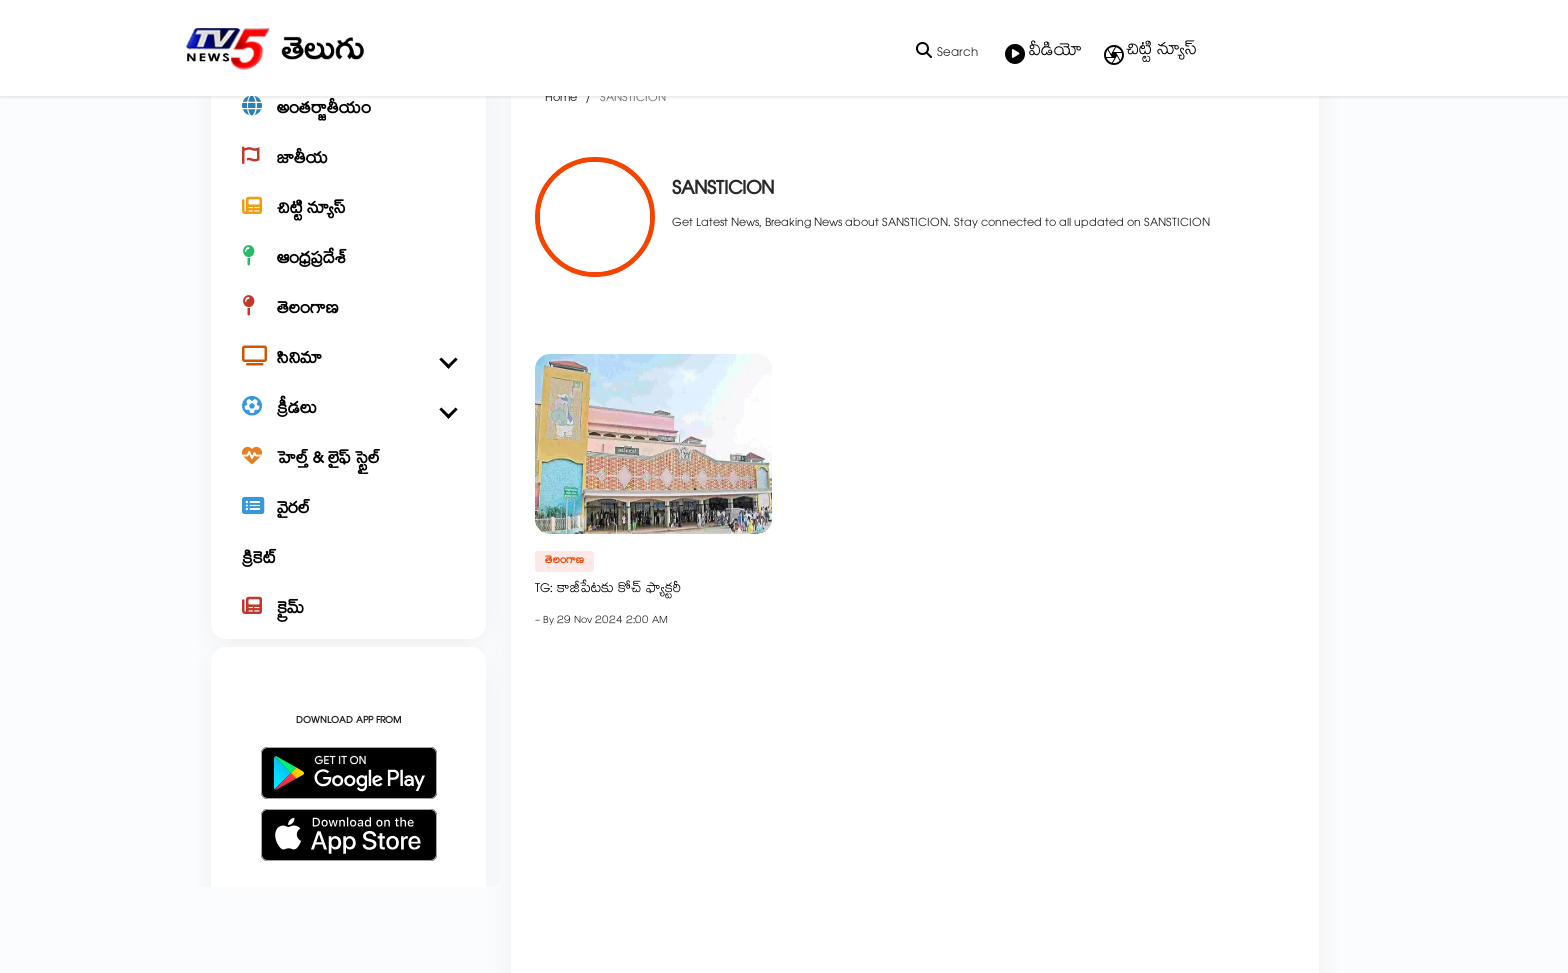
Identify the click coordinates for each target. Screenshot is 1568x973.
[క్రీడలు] (348, 476)
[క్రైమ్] (348, 676)
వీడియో (1043, 53)
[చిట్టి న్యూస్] (348, 276)
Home (561, 166)
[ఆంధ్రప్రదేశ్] (348, 326)
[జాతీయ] (348, 226)
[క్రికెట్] (348, 626)
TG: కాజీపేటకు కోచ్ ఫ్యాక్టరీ (608, 657)
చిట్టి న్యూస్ (1149, 52)
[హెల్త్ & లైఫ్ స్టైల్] (348, 526)
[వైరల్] (348, 576)
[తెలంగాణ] (348, 376)
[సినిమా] (348, 426)
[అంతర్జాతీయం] (348, 176)
